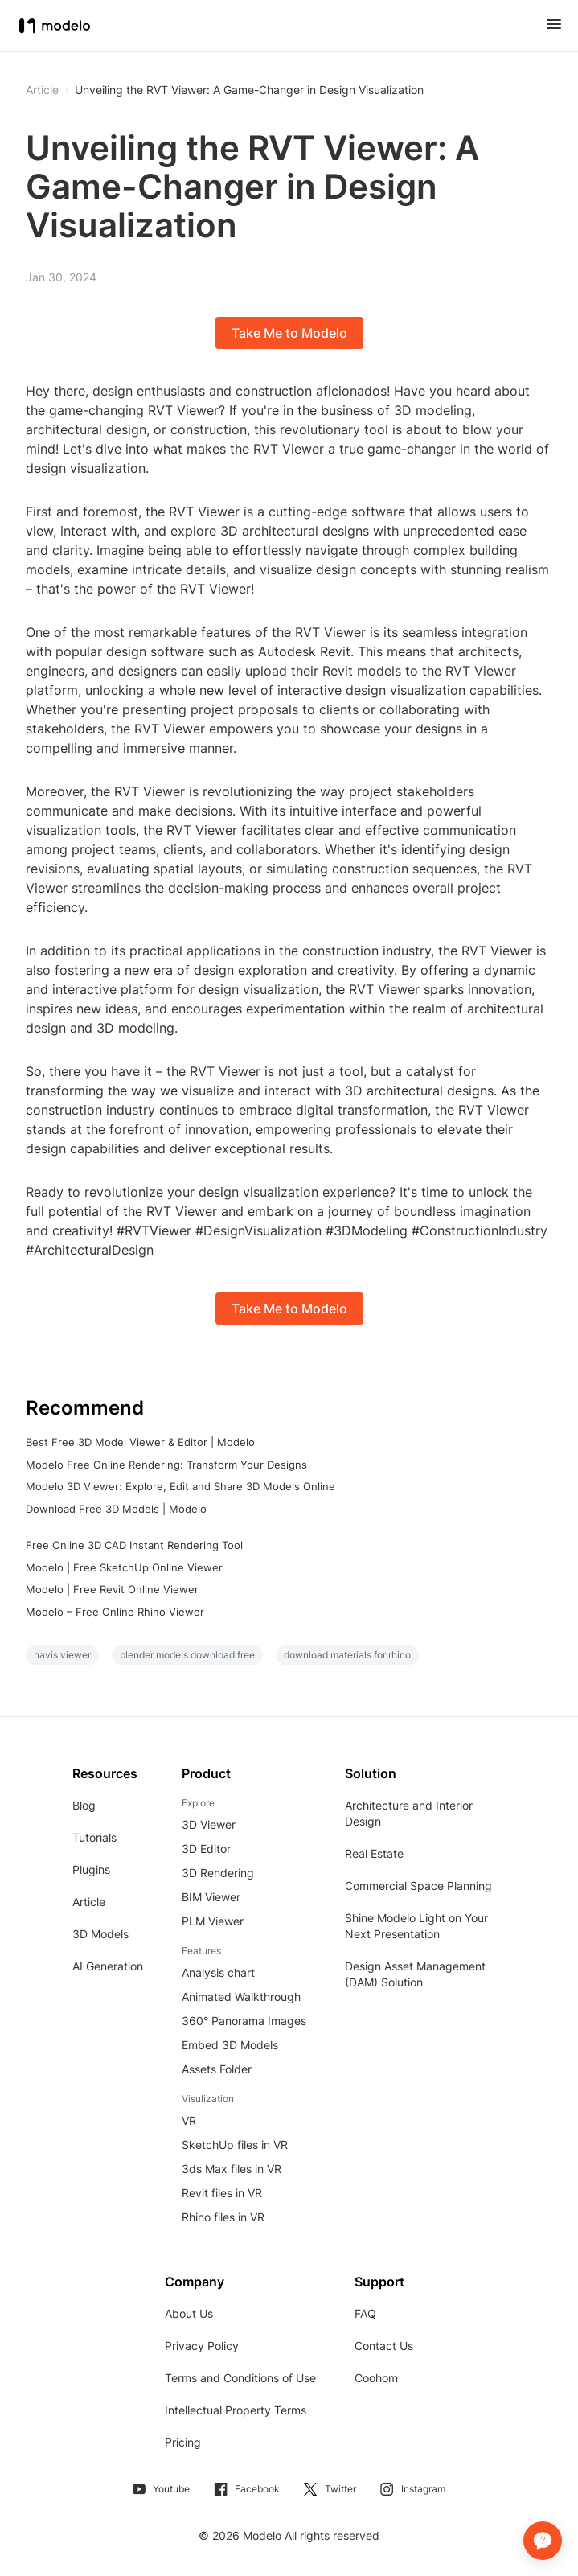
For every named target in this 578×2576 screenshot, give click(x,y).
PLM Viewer (213, 1921)
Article (88, 1901)
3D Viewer (209, 1824)
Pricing (183, 2442)
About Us (189, 2313)
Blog (84, 1805)
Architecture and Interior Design (409, 1813)
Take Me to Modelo (289, 333)
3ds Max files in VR (231, 2168)
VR (189, 2120)
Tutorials (94, 1837)
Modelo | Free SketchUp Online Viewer (124, 1567)
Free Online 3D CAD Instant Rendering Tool (134, 1545)
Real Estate (374, 1853)
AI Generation (107, 1966)
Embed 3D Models (230, 2045)
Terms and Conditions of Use (240, 2378)
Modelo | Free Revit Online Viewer (112, 1589)
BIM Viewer (211, 1897)
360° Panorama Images (244, 2021)
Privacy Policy (202, 2345)
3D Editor (206, 1848)
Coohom (376, 2378)
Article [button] (42, 90)
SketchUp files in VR (235, 2144)
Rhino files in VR (223, 2217)
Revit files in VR (222, 2193)
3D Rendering (218, 1873)
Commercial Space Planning (418, 1885)
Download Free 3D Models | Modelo (116, 1508)
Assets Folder (217, 2069)
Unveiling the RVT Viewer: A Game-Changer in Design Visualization (249, 90)
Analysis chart (218, 1972)
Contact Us (384, 2345)
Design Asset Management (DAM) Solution (415, 1974)
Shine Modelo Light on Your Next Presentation (416, 1926)
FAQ (365, 2313)
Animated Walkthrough (241, 1996)
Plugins (91, 1869)
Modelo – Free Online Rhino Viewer (115, 1611)
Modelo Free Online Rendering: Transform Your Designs (166, 1464)
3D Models (100, 1934)
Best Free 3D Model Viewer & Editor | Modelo (140, 1442)
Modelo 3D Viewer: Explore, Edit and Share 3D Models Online (180, 1486)
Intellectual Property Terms (235, 2410)
